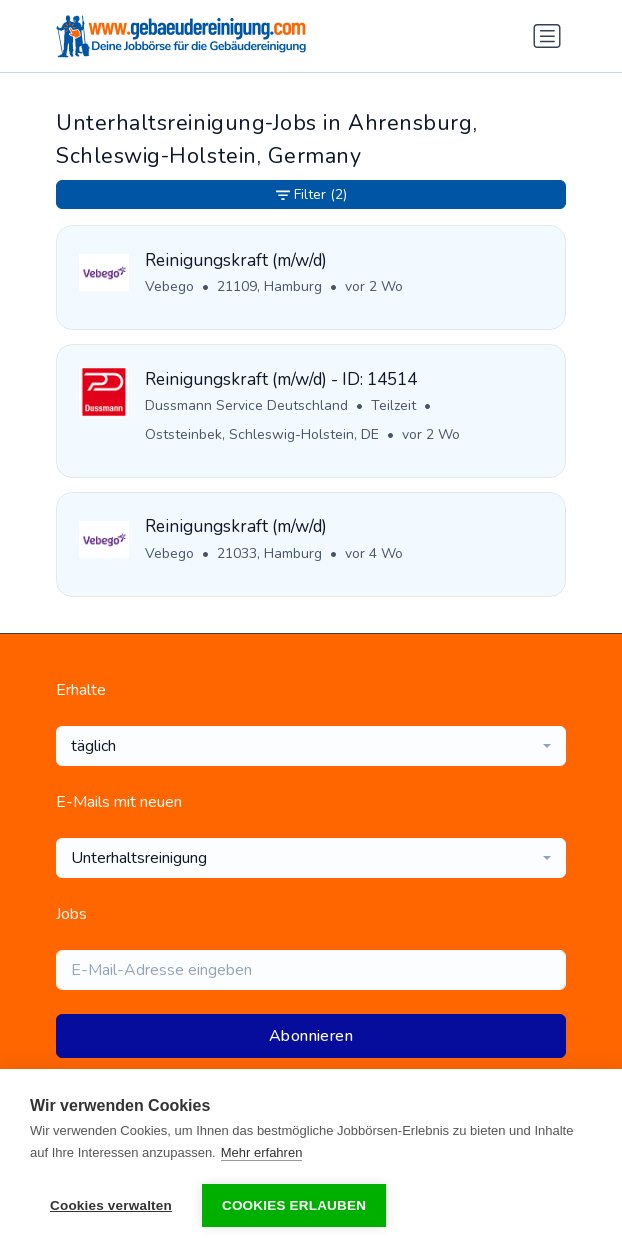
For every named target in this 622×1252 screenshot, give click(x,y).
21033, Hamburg (269, 553)
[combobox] (311, 746)
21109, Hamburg (269, 286)
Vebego (169, 286)
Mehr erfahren (262, 1152)
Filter (311, 194)
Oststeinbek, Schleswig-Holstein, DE (262, 434)
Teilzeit (393, 405)
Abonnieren (311, 1036)
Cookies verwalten (111, 1205)
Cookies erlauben (294, 1205)
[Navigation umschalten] (547, 36)
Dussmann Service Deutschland (246, 405)
